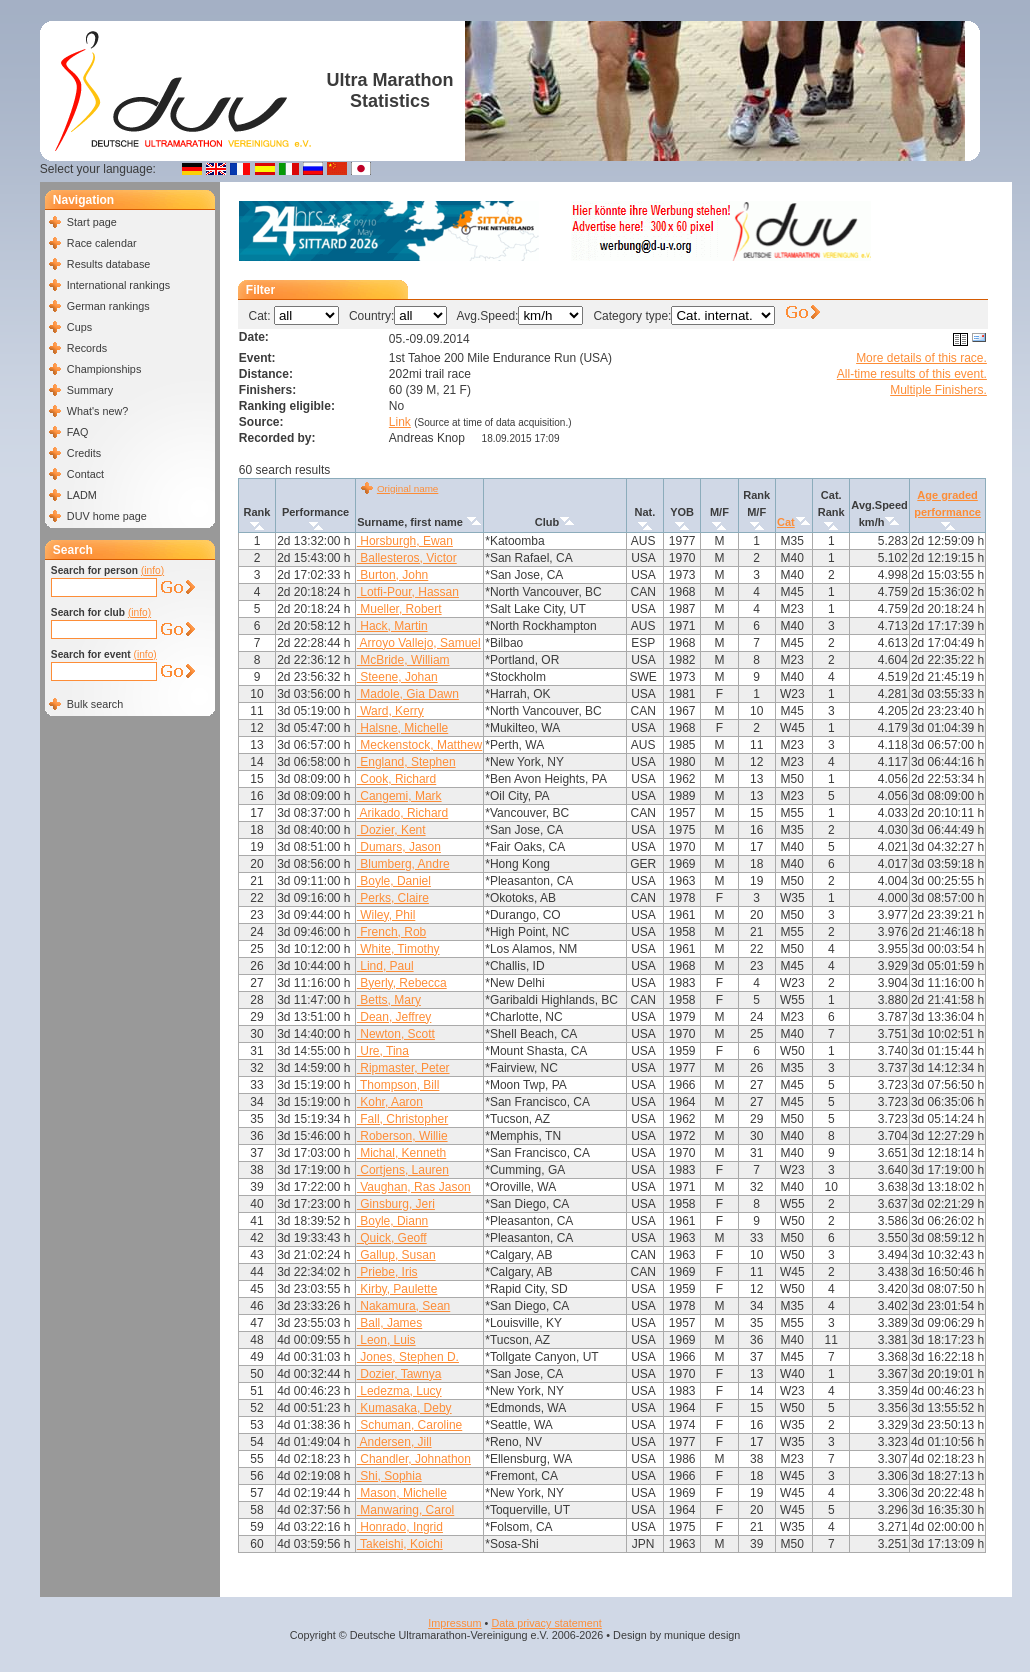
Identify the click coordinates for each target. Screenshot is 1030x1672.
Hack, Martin (392, 626)
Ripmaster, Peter (403, 1068)
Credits (84, 453)
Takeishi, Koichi (400, 1544)
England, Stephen (406, 762)
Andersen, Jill (394, 1442)
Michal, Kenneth (401, 1153)
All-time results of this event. (912, 374)
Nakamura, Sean (403, 1306)
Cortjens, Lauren (403, 1170)
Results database (108, 264)
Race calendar (102, 243)
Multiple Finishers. (938, 390)
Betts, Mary (389, 1000)
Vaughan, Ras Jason (414, 1187)
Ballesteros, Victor (407, 558)
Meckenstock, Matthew (419, 745)
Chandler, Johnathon (414, 1459)
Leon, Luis (386, 1340)
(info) (152, 570)
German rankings (108, 306)
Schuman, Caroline (409, 1425)
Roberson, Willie (402, 1136)
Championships (104, 369)
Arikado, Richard (402, 813)
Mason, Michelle (402, 1493)
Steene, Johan (397, 677)
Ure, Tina (383, 1051)
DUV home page (107, 516)
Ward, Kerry (390, 711)
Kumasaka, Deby (404, 1408)
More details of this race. (921, 358)
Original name (407, 488)
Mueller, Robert (399, 609)
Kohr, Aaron (390, 1102)
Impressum (454, 1623)
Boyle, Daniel (394, 881)
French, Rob (391, 932)
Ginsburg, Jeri (396, 1204)
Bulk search (95, 704)
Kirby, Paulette (397, 1289)
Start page (92, 222)
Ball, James (389, 1323)
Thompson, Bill (398, 1085)
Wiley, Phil (386, 915)
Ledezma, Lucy (399, 1391)
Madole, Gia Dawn (408, 694)
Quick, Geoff (392, 1238)
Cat (786, 522)
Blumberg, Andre (403, 864)
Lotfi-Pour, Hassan (408, 592)
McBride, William (403, 660)
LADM (82, 495)
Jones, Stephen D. (408, 1357)
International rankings (118, 285)
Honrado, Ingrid (400, 1527)
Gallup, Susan (396, 1255)
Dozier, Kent (391, 830)
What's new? (97, 411)
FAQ (78, 432)
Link (400, 422)
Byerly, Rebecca (402, 983)
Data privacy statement (546, 1623)
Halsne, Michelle (402, 728)
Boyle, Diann (392, 1221)
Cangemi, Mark (399, 796)
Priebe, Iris (387, 1272)
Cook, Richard (396, 779)
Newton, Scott (396, 1034)
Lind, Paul (385, 966)
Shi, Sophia (389, 1476)
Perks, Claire (393, 898)
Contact (85, 474)
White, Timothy (398, 949)
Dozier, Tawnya (399, 1374)
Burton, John (392, 575)
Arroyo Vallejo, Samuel (419, 643)
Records (87, 348)
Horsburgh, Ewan (405, 541)
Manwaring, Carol (405, 1510)
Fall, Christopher (402, 1119)
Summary (90, 390)
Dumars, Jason (399, 847)
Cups (79, 327)
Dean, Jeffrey (394, 1017)
